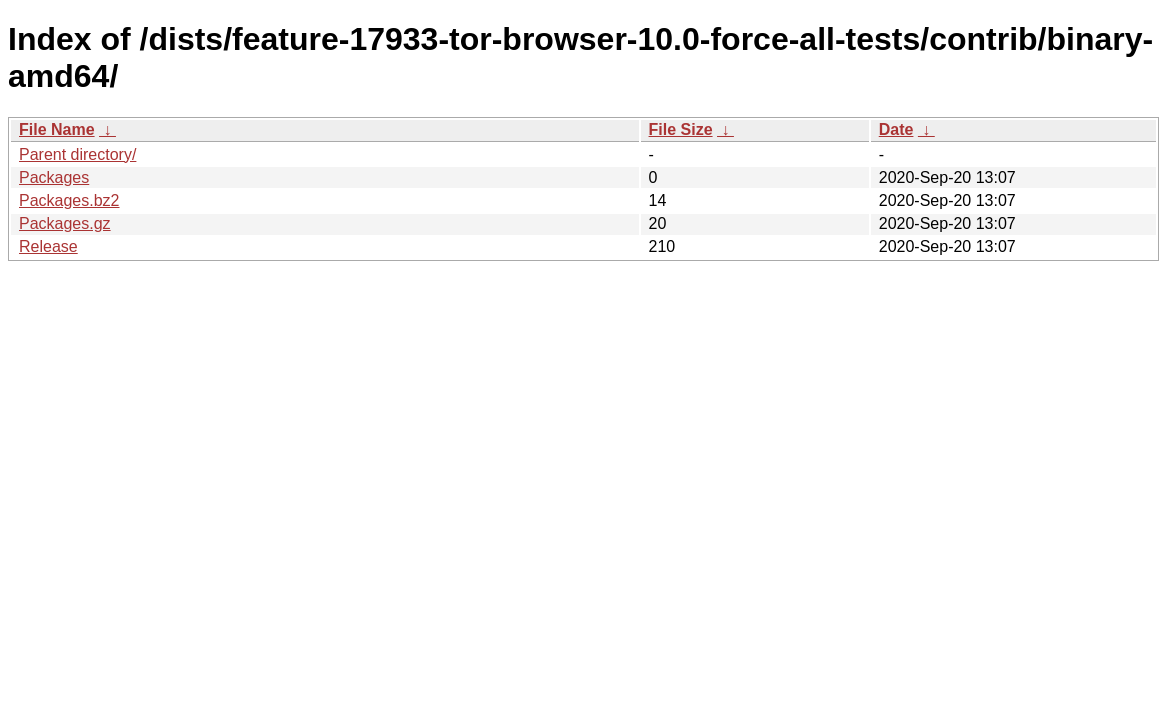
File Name (57, 129)
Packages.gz (65, 223)
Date (896, 129)
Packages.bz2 (69, 200)
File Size (681, 129)
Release (48, 246)
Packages (54, 177)
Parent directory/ (77, 154)
